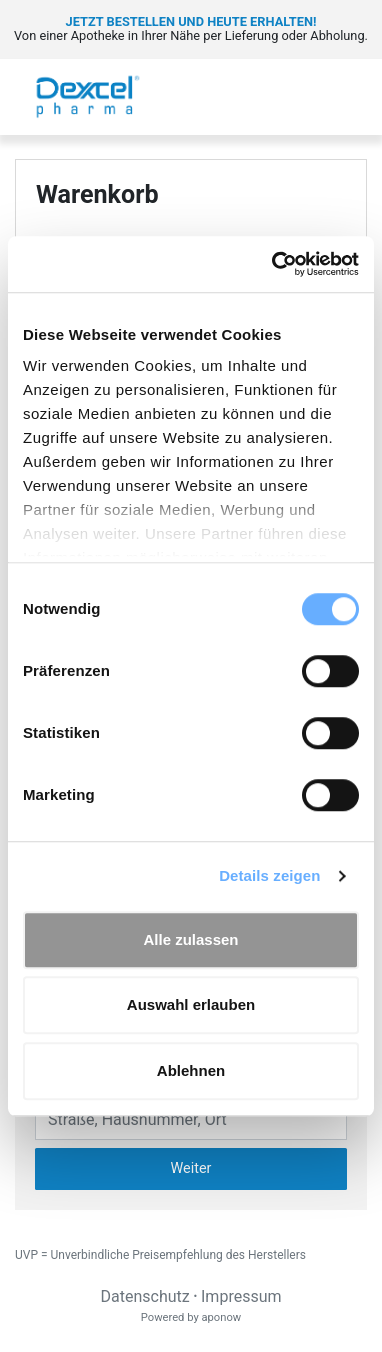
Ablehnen (191, 1070)
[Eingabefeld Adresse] (191, 1119)
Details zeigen (269, 875)
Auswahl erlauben (191, 1004)
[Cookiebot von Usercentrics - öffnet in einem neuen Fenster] (273, 264)
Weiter (191, 1168)
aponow (221, 1317)
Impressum (241, 1296)
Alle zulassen (190, 939)
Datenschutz (144, 1296)
